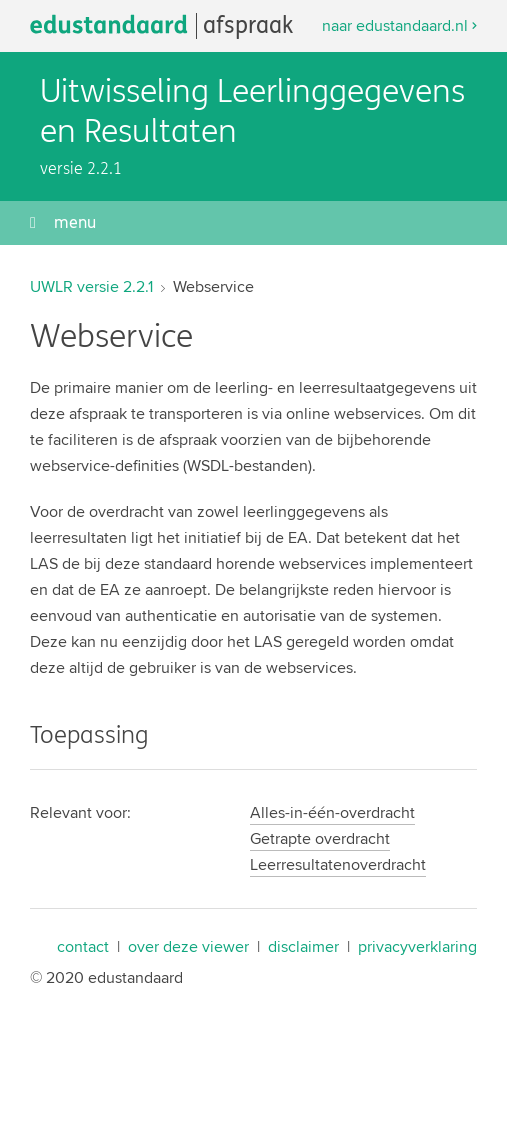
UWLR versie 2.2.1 (91, 286)
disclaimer (303, 946)
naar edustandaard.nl (395, 25)
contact (83, 946)
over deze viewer (188, 946)
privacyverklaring (417, 946)
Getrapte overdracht (320, 838)
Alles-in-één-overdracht (332, 812)
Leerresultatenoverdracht (338, 864)
